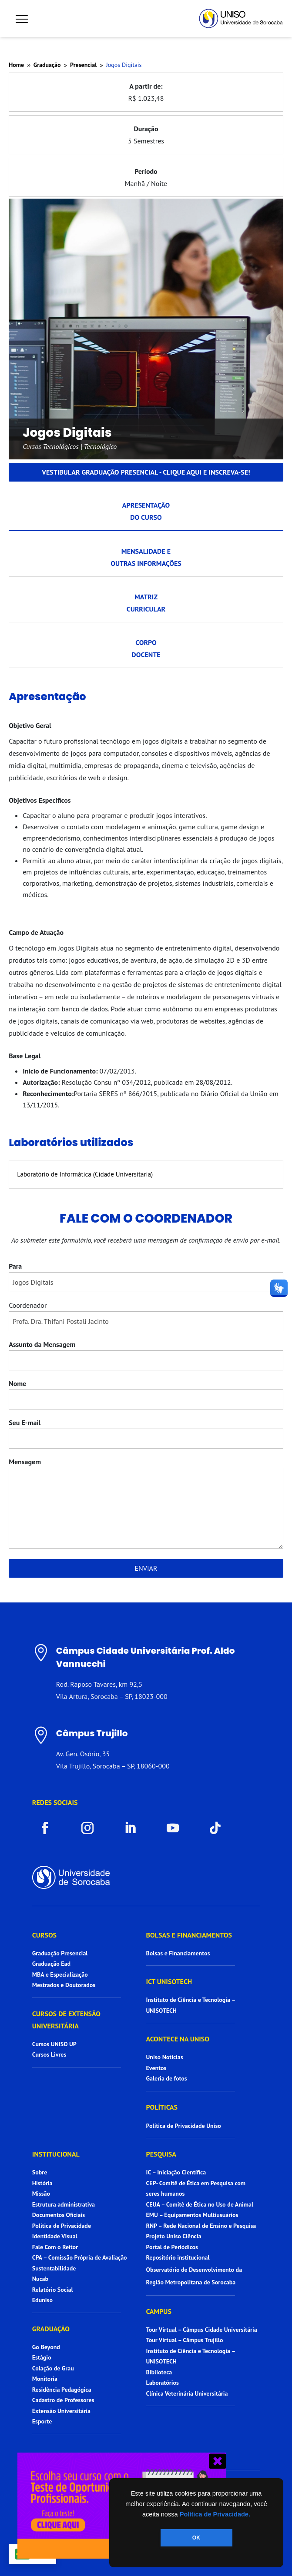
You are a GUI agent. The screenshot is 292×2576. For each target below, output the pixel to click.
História (42, 2183)
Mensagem (25, 1461)
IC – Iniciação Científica (176, 2172)
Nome (17, 1383)
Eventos (156, 2068)
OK (196, 2538)
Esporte (42, 2421)
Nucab (40, 2279)
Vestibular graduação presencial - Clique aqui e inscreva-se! (146, 472)
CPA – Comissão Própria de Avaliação (79, 2257)
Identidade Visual (54, 2236)
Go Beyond (46, 2347)
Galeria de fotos (166, 2078)
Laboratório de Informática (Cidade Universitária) (85, 1174)
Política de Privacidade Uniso (183, 2126)
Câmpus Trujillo (92, 1733)
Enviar (146, 1568)
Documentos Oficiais (58, 2215)
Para (15, 1266)
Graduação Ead (51, 1964)
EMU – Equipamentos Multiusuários (192, 2215)
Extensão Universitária (61, 2411)
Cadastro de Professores (63, 2400)
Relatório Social (52, 2289)
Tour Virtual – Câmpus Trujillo (184, 2340)
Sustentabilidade (54, 2268)
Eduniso (42, 2300)
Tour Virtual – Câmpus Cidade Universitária (201, 2329)
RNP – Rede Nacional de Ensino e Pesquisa (201, 2226)
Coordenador (28, 1305)
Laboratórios (162, 2383)
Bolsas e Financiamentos (178, 1953)
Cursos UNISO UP (54, 2044)
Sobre (39, 2172)
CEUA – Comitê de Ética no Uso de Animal (200, 2204)
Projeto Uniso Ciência (173, 2236)
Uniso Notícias (164, 2057)
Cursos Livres (49, 2054)
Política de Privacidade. (215, 2514)
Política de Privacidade (61, 2226)
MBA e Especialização (60, 1974)
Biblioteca (159, 2372)
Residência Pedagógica (61, 2389)
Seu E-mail (24, 1422)
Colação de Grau (53, 2368)
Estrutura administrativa (63, 2204)
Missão (41, 2193)
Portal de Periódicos (172, 2247)
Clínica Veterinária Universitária (187, 2393)
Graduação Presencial (60, 1953)
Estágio (41, 2357)
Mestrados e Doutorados (63, 1985)
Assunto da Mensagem (42, 1344)
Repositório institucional (178, 2257)
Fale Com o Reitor (55, 2247)
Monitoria (44, 2379)
